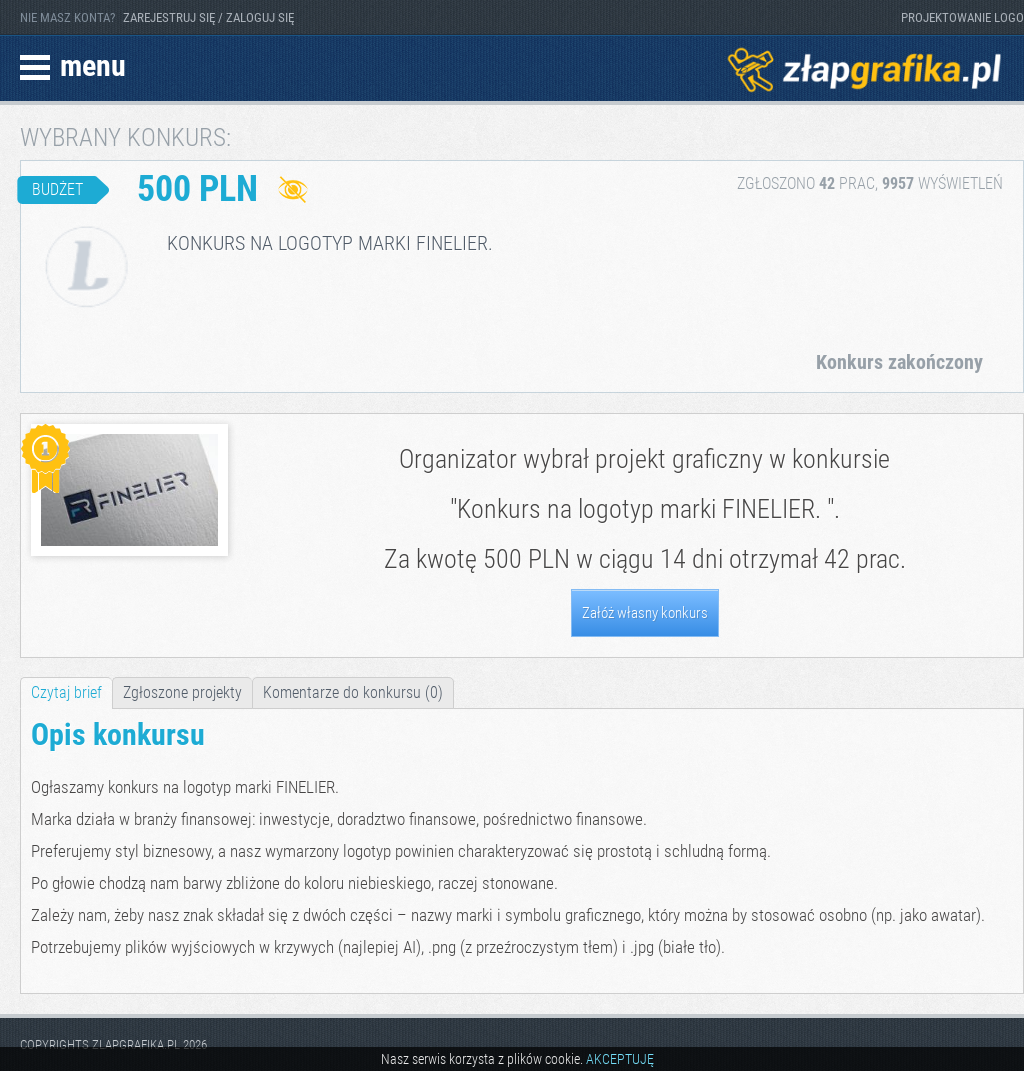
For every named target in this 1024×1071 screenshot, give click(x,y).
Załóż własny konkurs (645, 613)
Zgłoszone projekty (182, 692)
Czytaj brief (66, 692)
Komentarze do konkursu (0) (353, 692)
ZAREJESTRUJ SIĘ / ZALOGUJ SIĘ (208, 17)
